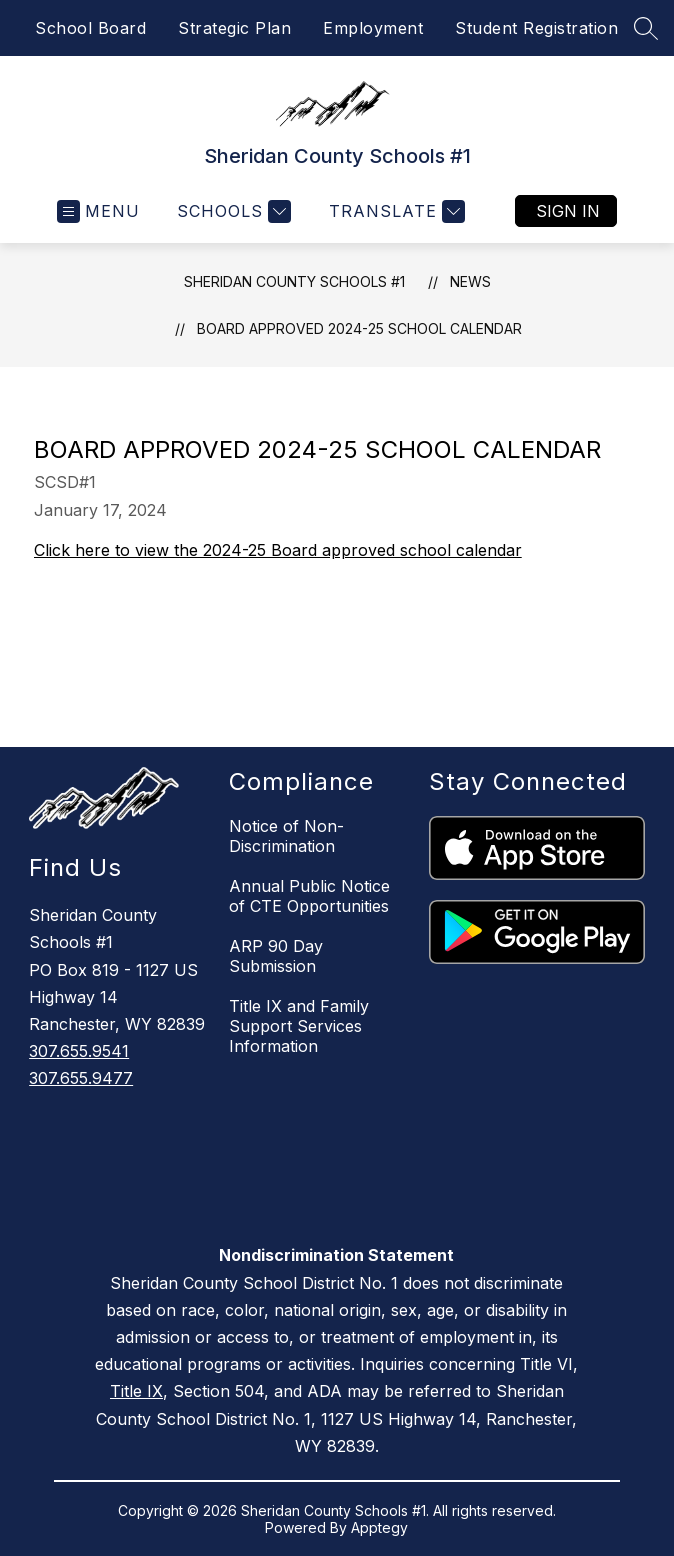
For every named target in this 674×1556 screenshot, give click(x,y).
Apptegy (379, 1527)
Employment (373, 28)
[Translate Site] (394, 211)
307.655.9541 (79, 1051)
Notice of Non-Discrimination (286, 836)
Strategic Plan (234, 28)
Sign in (568, 211)
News (470, 281)
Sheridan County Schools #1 (294, 281)
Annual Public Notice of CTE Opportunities (309, 896)
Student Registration (536, 28)
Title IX (136, 1391)
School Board (90, 28)
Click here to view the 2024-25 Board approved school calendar (278, 550)
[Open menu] (98, 211)
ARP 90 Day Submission (276, 956)
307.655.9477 (81, 1078)
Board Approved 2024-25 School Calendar (359, 328)
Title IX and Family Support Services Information (299, 1026)
